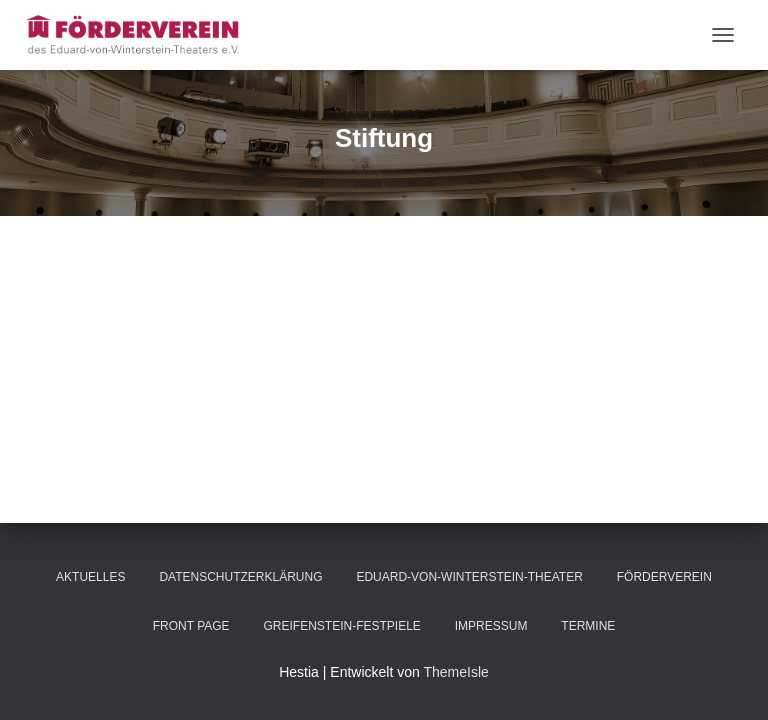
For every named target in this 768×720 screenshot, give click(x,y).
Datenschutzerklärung (240, 577)
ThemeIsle (455, 672)
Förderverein (664, 577)
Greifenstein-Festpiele (341, 626)
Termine (588, 626)
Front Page (191, 626)
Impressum (491, 626)
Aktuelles (90, 577)
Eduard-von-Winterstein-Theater (469, 577)
